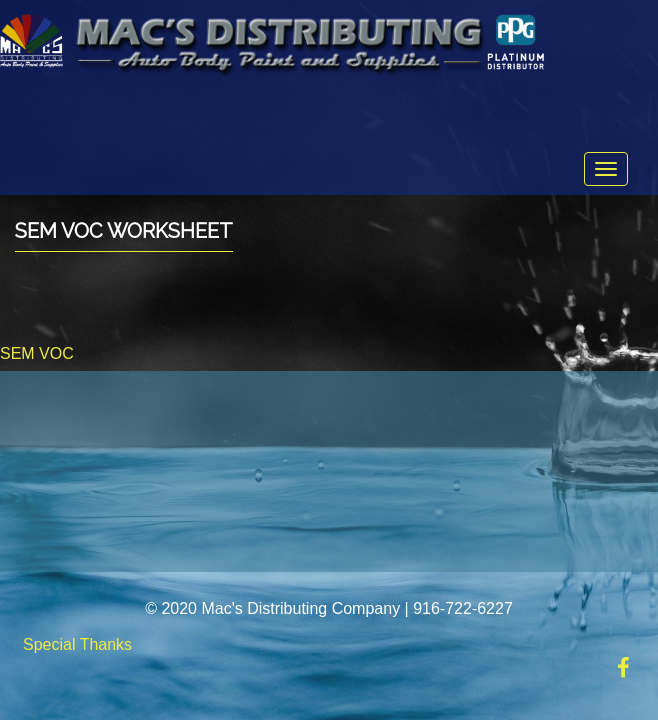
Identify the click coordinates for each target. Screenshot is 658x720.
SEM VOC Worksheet (124, 231)
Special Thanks (77, 644)
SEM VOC (37, 353)
